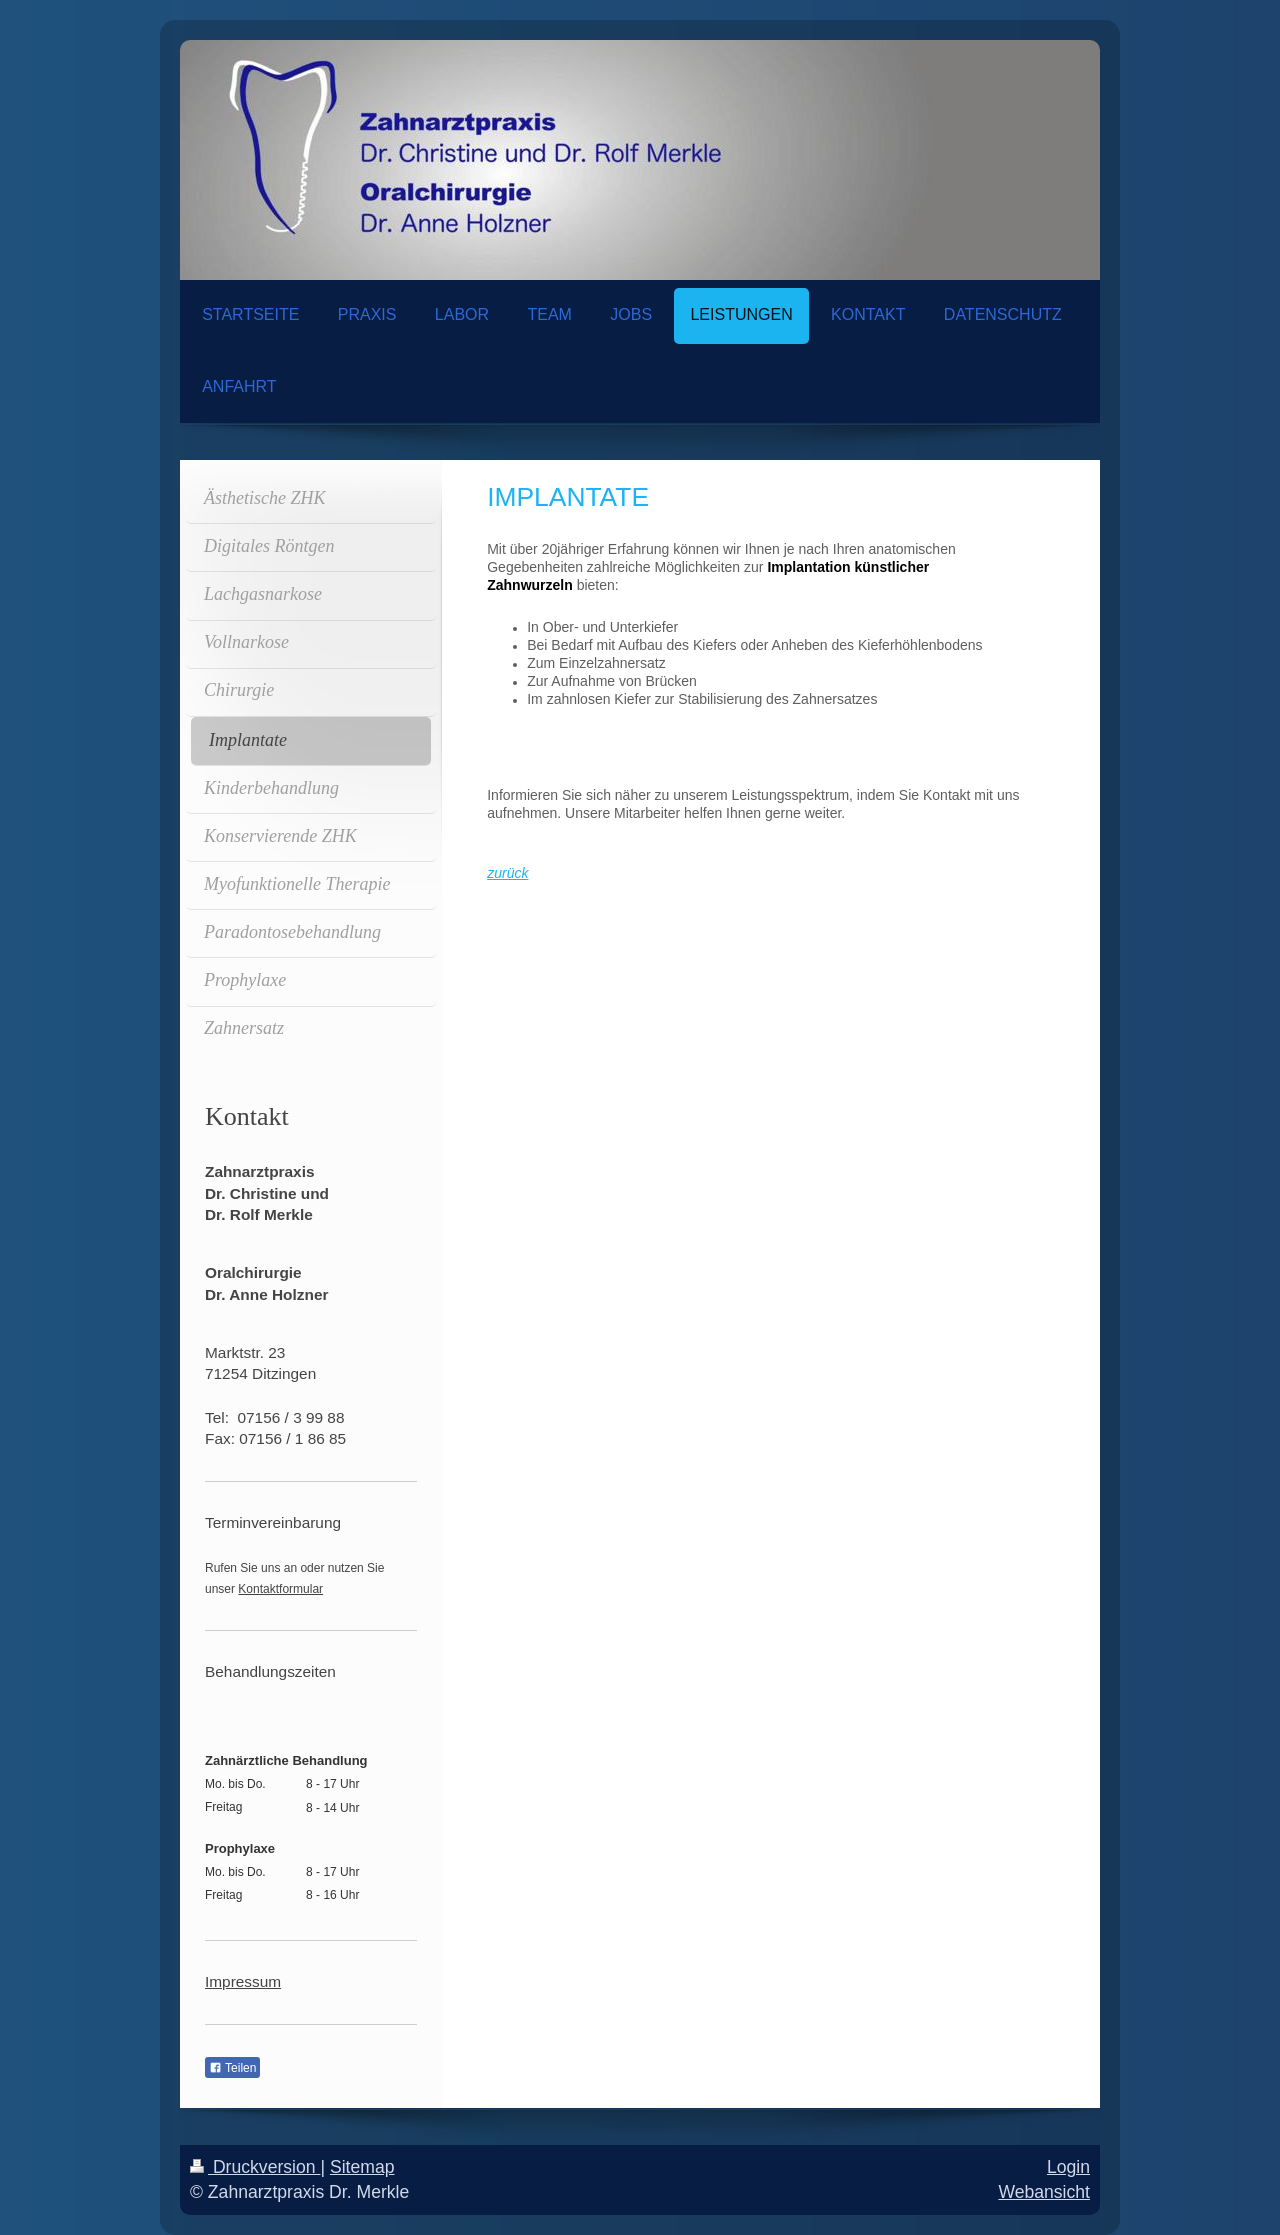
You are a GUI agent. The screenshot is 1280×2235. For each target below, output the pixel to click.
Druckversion (255, 2167)
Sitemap (362, 2167)
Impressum (243, 1981)
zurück (507, 873)
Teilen (232, 2068)
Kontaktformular (280, 1589)
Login (1068, 2167)
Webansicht (1044, 2192)
